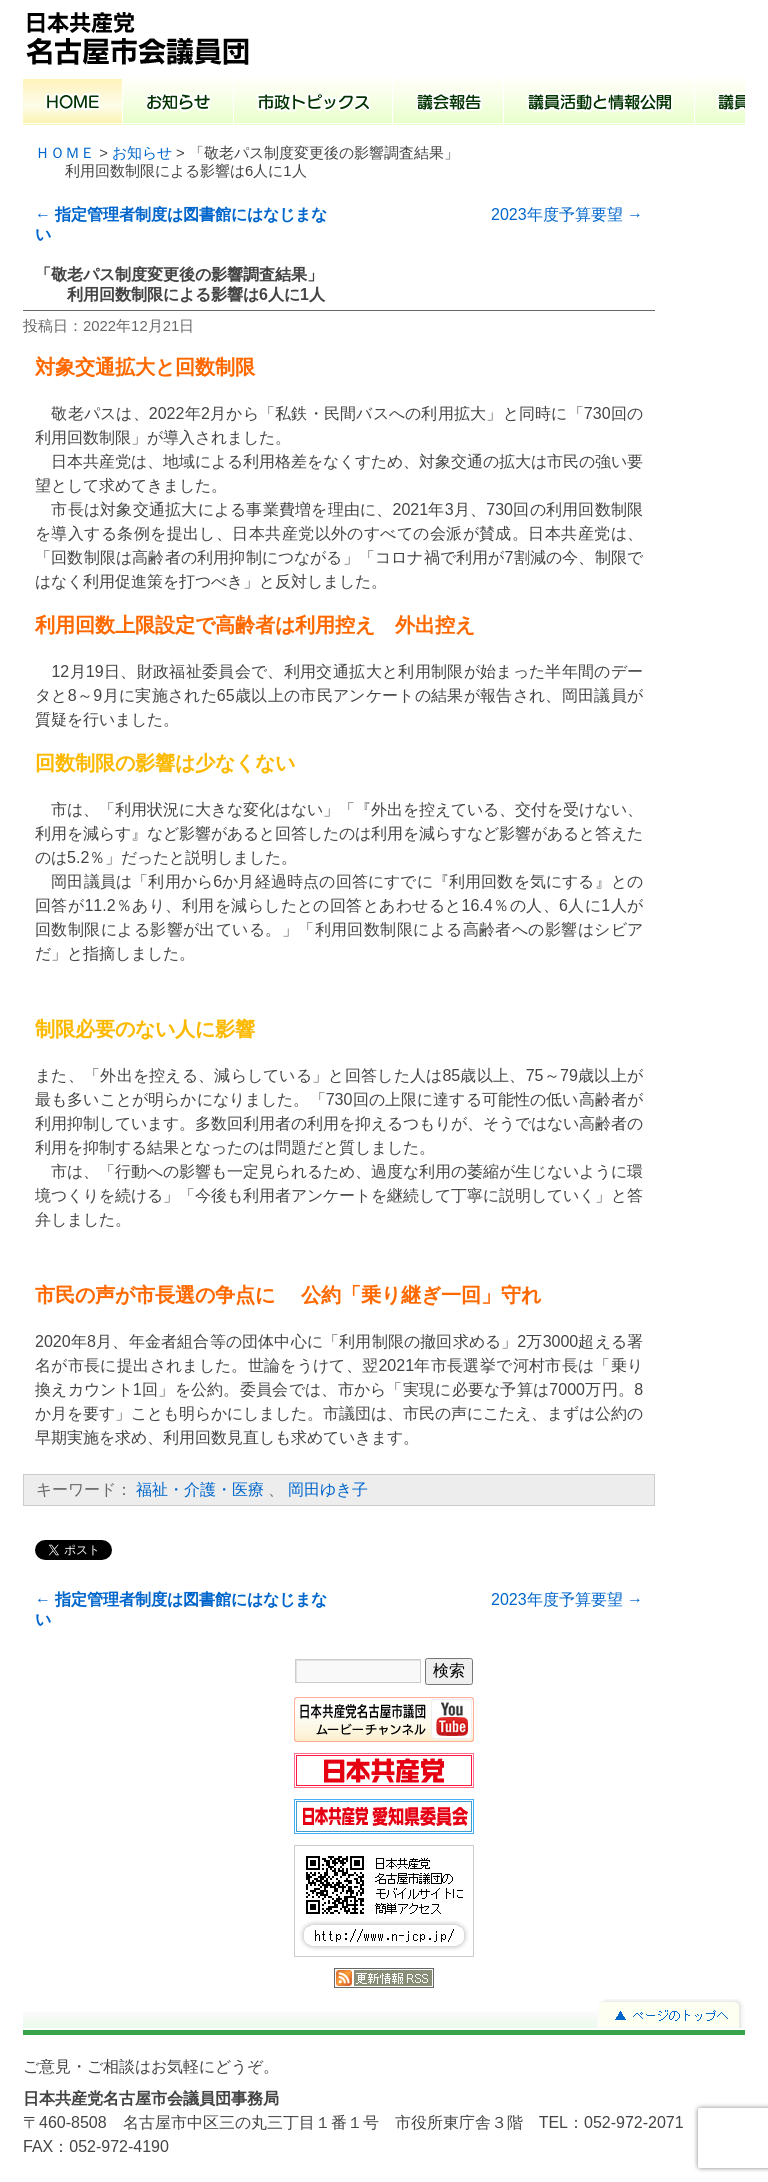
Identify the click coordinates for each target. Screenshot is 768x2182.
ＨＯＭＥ (65, 153)
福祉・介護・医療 (200, 1489)
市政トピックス (313, 104)
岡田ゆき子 (328, 1489)
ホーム (73, 104)
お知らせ (178, 104)
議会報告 (448, 104)
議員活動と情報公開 (599, 104)
